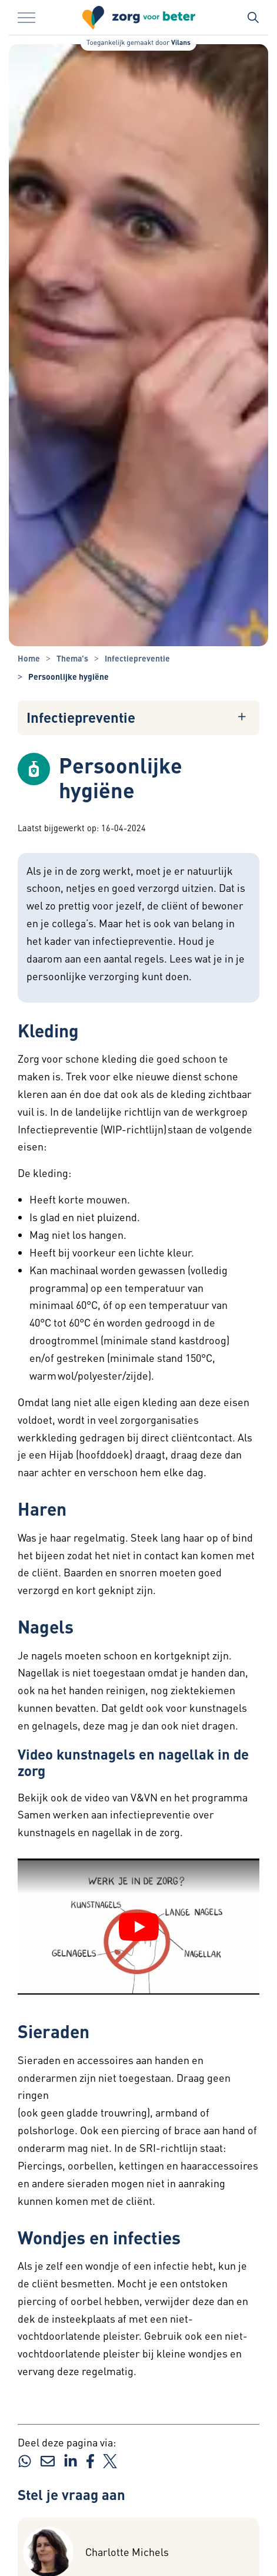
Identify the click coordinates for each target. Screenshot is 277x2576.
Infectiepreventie (80, 717)
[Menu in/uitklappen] (26, 17)
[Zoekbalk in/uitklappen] (252, 17)
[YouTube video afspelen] (139, 1927)
